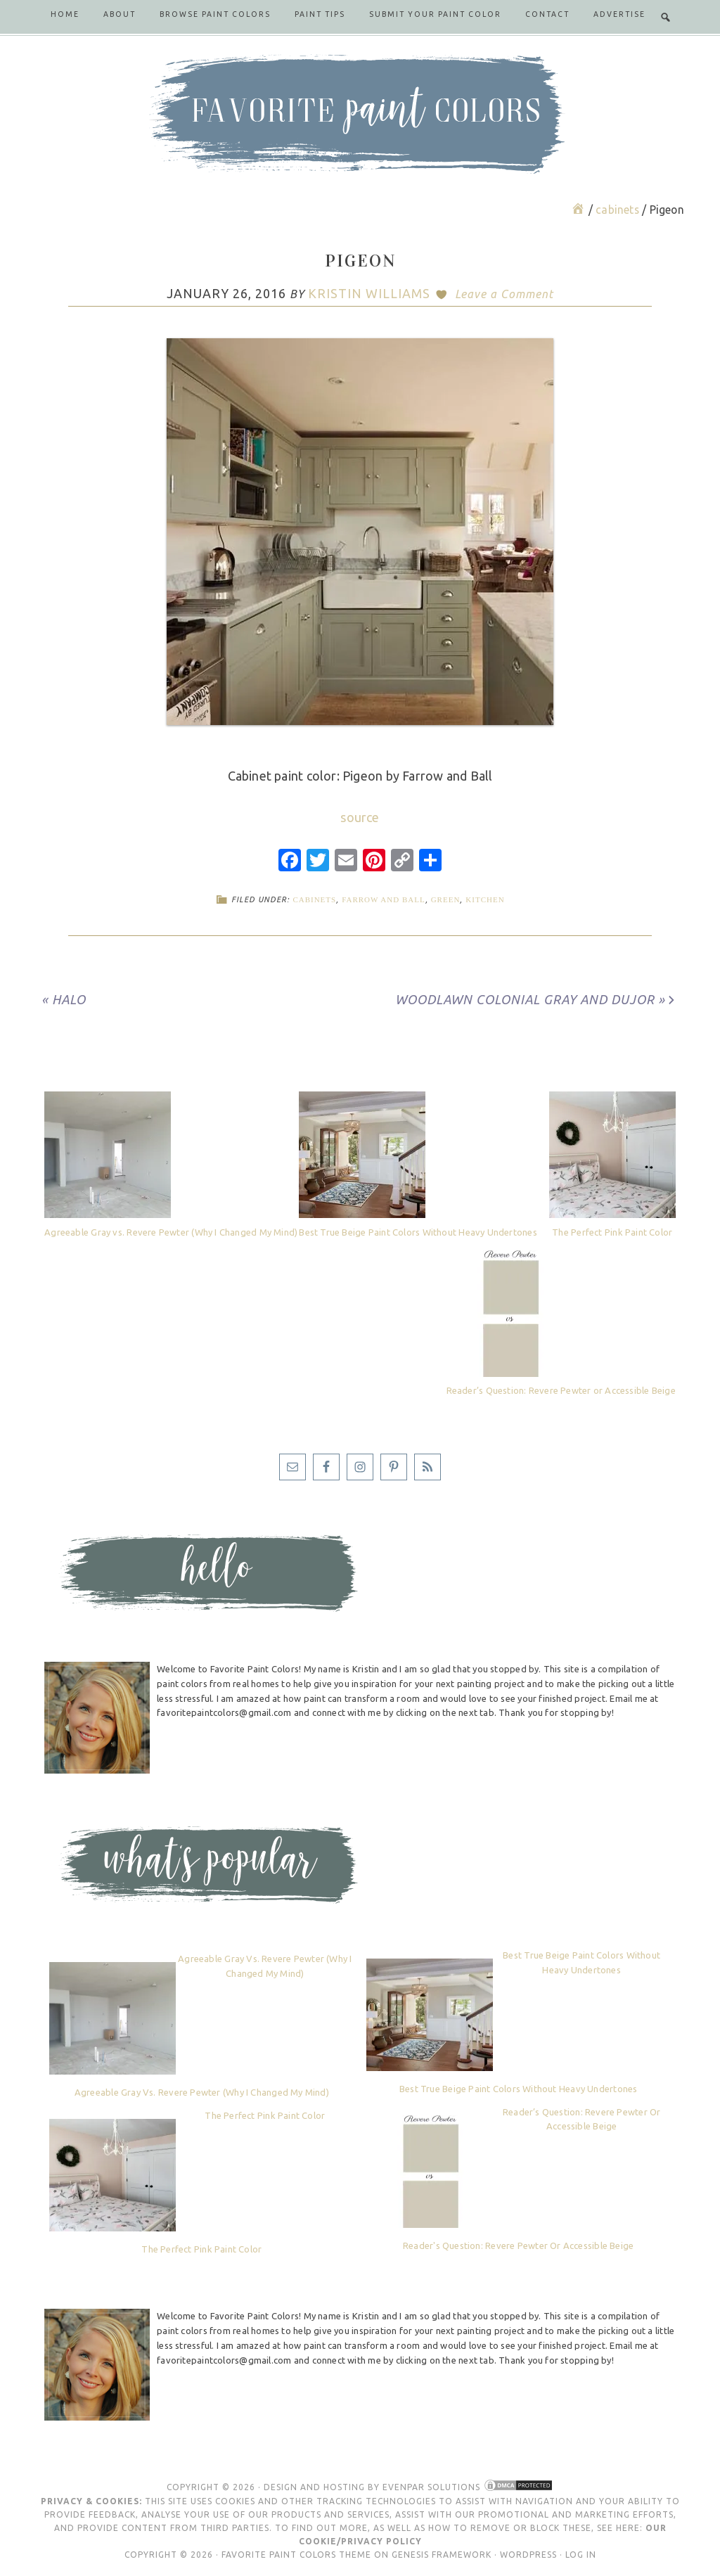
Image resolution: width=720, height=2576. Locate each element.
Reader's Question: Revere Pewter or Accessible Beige (518, 2245)
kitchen (484, 899)
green (446, 899)
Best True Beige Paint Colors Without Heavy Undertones (417, 1232)
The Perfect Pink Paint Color (612, 1232)
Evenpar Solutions (431, 2487)
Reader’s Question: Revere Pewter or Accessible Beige (561, 1390)
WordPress (528, 2554)
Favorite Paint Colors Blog (360, 114)
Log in (580, 2554)
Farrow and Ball (383, 899)
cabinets (314, 899)
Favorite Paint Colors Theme (296, 2554)
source (359, 817)
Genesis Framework (441, 2554)
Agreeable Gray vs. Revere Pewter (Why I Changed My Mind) (170, 1232)
